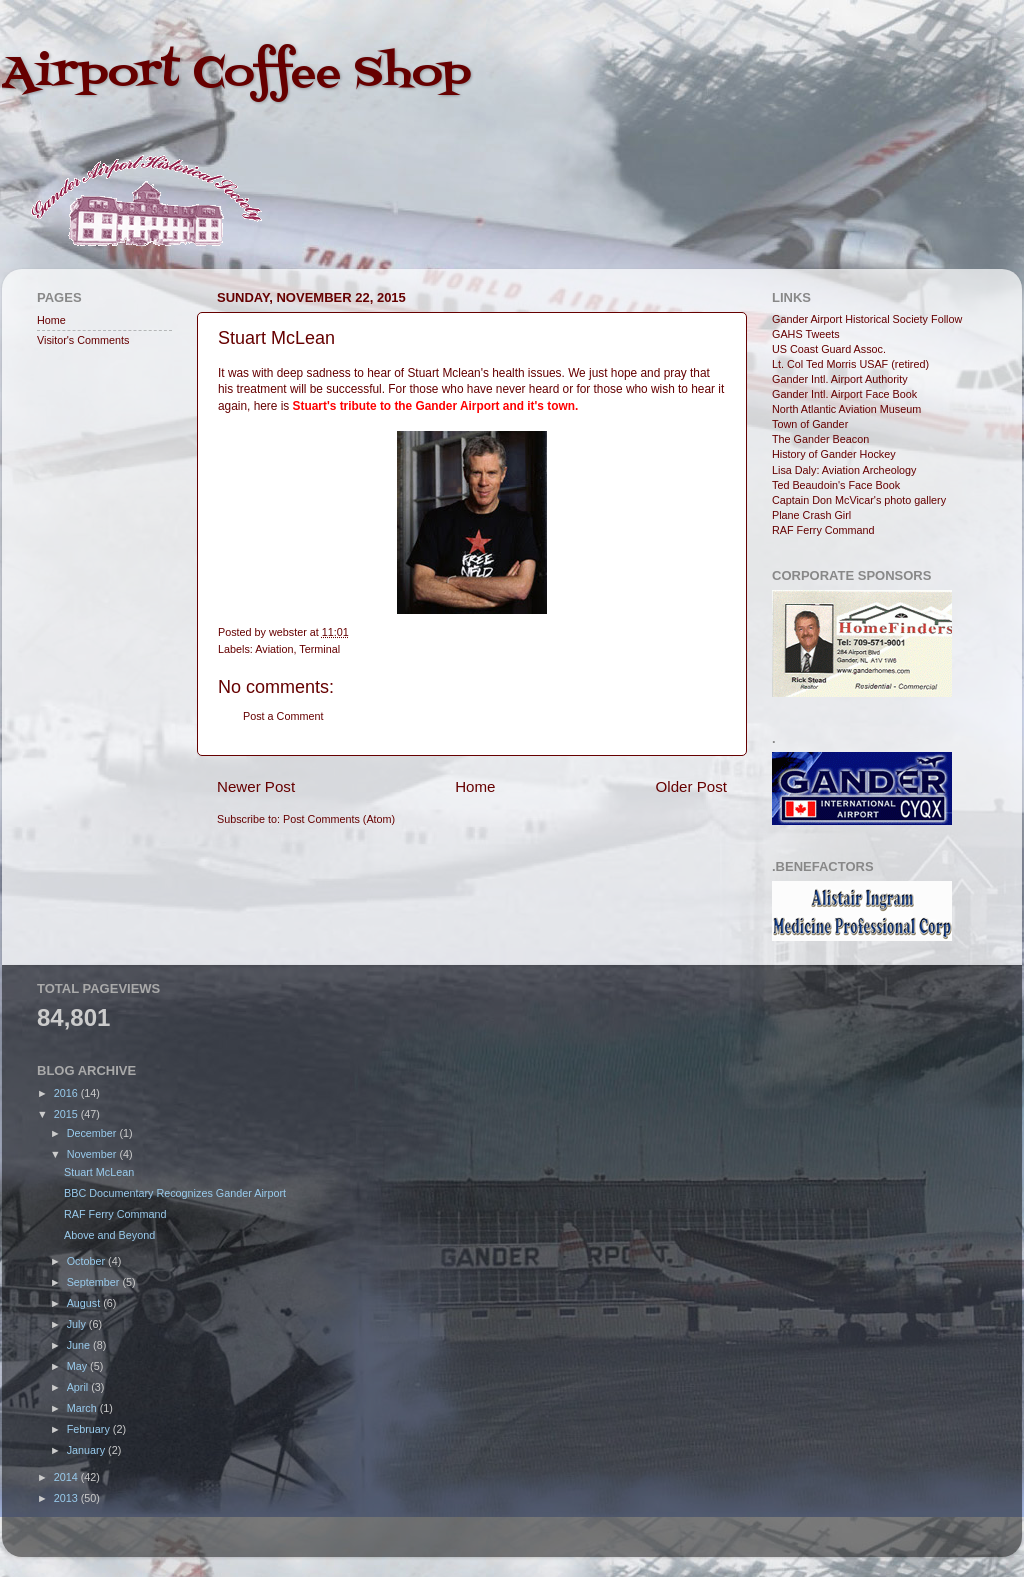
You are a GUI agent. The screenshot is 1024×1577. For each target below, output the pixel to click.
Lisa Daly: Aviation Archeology (844, 470)
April (79, 1387)
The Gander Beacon (820, 439)
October (87, 1261)
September (95, 1282)
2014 (67, 1477)
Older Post (691, 786)
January (87, 1450)
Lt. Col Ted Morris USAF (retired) (850, 364)
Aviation (274, 649)
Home (475, 786)
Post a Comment (283, 716)
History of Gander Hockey (834, 454)
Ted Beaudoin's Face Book (836, 485)
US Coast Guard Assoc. (829, 349)
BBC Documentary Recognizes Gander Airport (175, 1193)
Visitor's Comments (83, 340)
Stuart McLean (99, 1172)
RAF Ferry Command (823, 530)
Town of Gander (810, 424)
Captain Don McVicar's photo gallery (859, 500)
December (93, 1133)
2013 (67, 1498)
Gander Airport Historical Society (850, 319)
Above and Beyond (109, 1235)
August (85, 1303)
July (78, 1324)
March (83, 1408)
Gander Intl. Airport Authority (840, 379)
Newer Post (256, 786)
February (90, 1429)
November (93, 1154)
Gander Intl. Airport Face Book (844, 394)
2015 (67, 1114)
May (78, 1366)
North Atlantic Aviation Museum (846, 409)
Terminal (319, 649)
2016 (67, 1093)
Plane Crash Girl (811, 515)
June (80, 1345)
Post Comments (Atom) (339, 819)
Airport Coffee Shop (236, 74)
